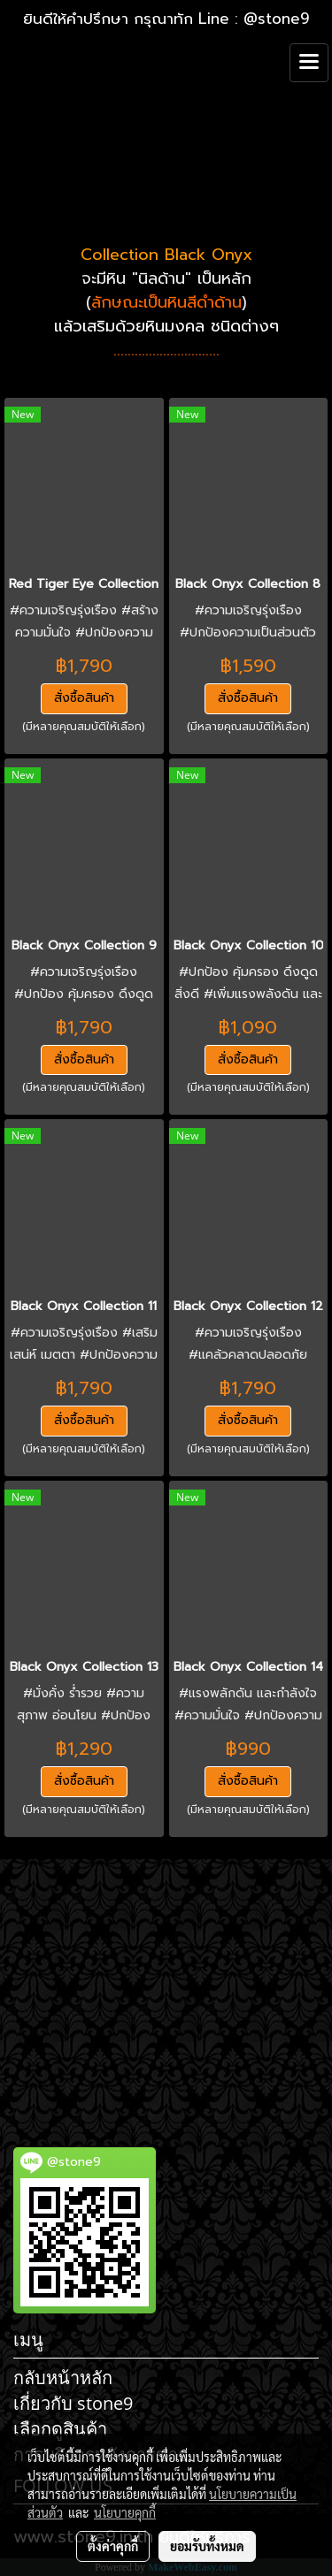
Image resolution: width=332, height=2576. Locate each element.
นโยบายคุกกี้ (125, 2512)
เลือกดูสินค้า (60, 2429)
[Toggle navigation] (309, 62)
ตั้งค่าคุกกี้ (113, 2546)
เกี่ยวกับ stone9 (73, 2403)
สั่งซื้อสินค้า (84, 698)
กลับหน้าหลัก (62, 2377)
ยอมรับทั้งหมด (207, 2546)
